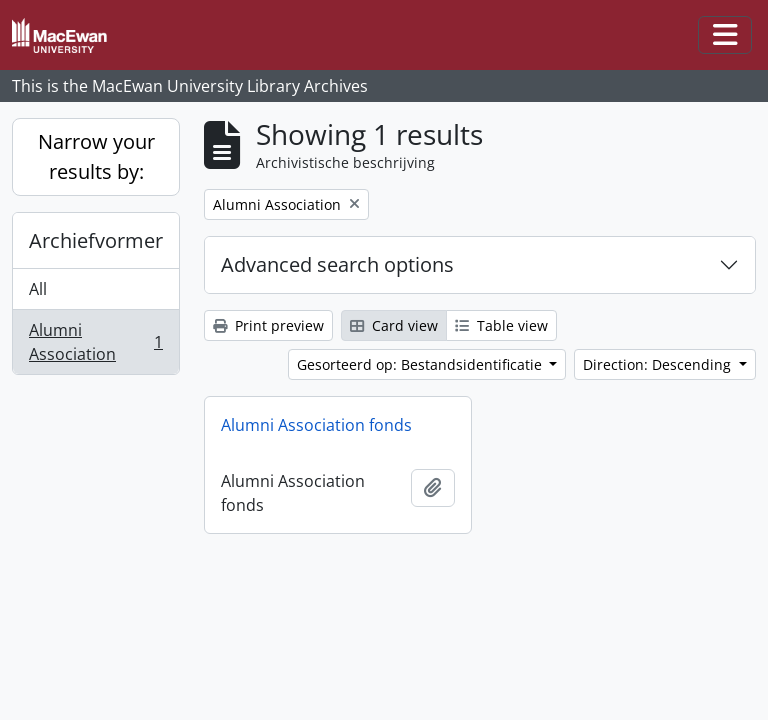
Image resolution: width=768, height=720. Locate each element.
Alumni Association (95, 342)
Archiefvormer (96, 240)
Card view (394, 325)
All (38, 289)
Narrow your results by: (96, 156)
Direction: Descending (659, 364)
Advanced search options (337, 264)
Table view (501, 325)
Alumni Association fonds (316, 425)
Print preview (268, 325)
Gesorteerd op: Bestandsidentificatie (421, 364)
